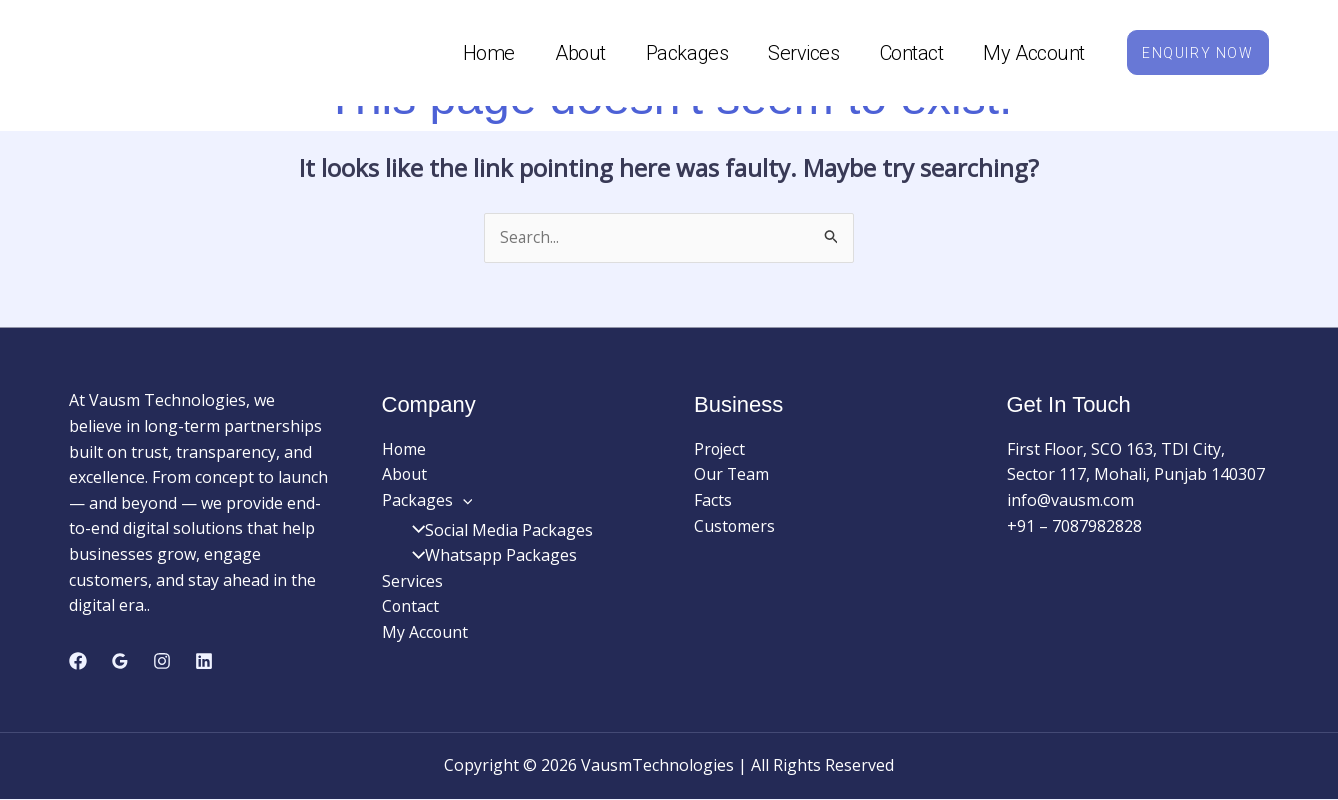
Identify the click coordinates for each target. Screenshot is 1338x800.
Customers (735, 527)
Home (478, 53)
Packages (676, 53)
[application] (463, 501)
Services (793, 53)
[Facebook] (78, 661)
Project (720, 450)
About (570, 53)
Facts (713, 501)
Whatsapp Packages (488, 556)
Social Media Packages (496, 531)
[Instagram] (162, 661)
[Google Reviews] (120, 661)
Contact (901, 53)
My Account (1024, 53)
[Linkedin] (204, 661)
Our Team (732, 475)
